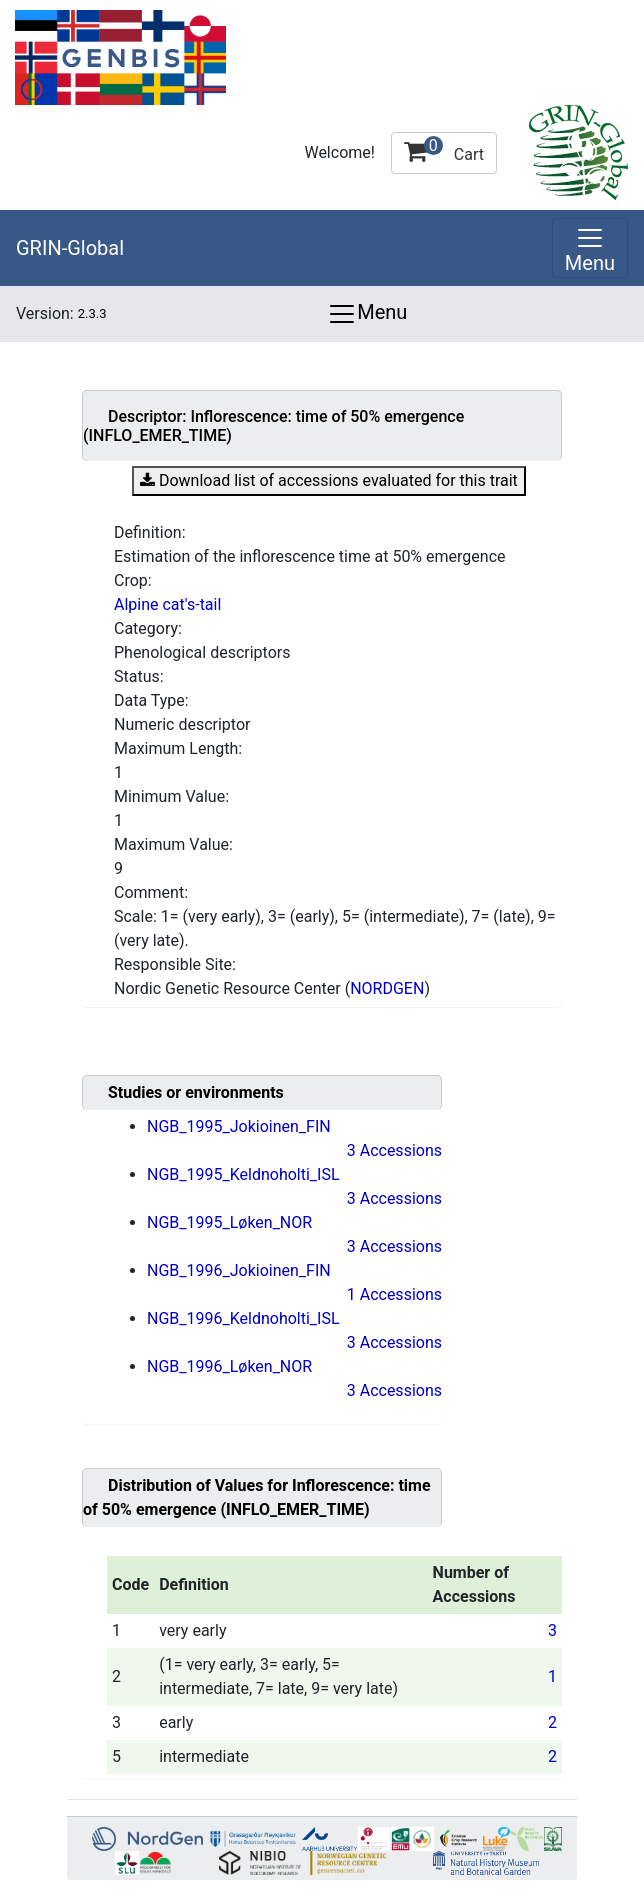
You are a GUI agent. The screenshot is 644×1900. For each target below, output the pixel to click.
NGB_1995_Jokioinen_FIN (239, 1126)
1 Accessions (394, 1294)
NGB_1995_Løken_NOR (229, 1222)
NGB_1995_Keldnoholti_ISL (243, 1174)
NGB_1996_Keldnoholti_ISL (243, 1318)
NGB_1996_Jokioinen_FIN (239, 1270)
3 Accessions (394, 1150)
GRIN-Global (70, 248)
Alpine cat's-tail (167, 604)
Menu (367, 314)
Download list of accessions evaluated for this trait (329, 480)
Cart (444, 150)
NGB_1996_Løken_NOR (229, 1366)
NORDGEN (387, 988)
